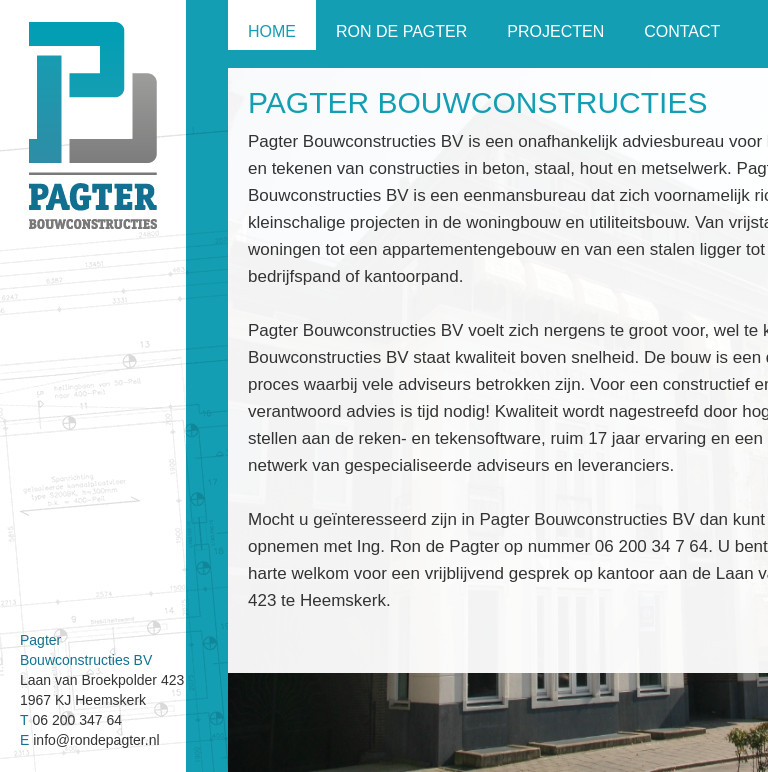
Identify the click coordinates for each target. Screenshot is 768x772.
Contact (682, 31)
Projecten (555, 31)
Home (272, 31)
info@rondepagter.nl (96, 740)
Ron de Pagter (401, 31)
